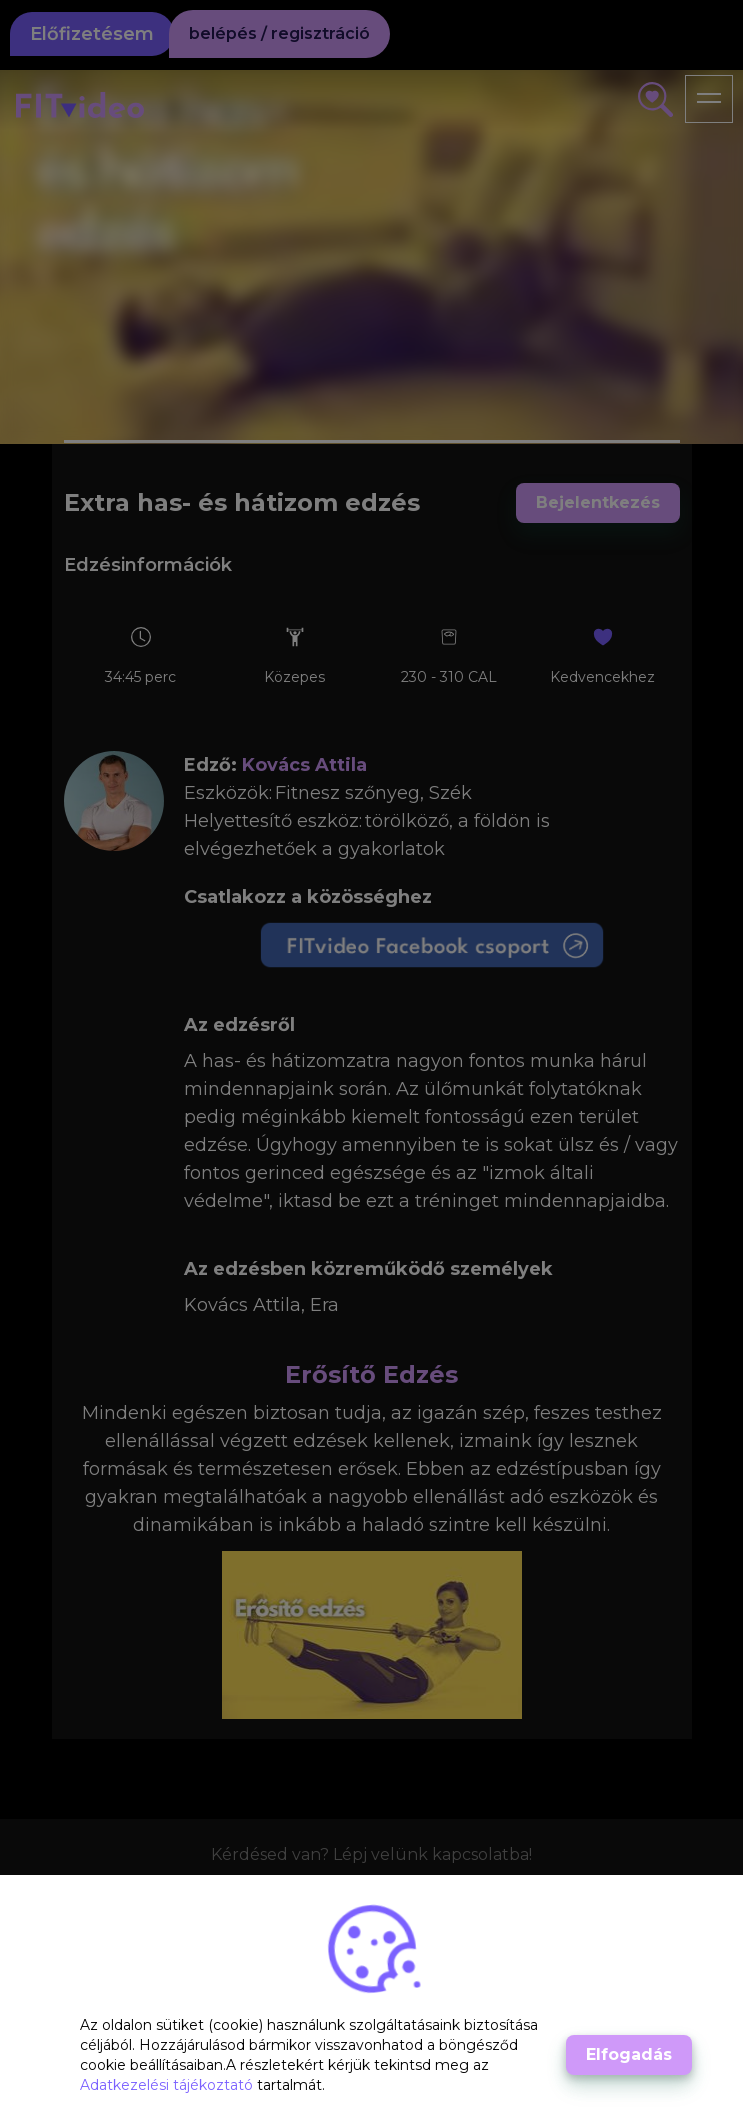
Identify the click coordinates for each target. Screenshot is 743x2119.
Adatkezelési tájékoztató (168, 2085)
